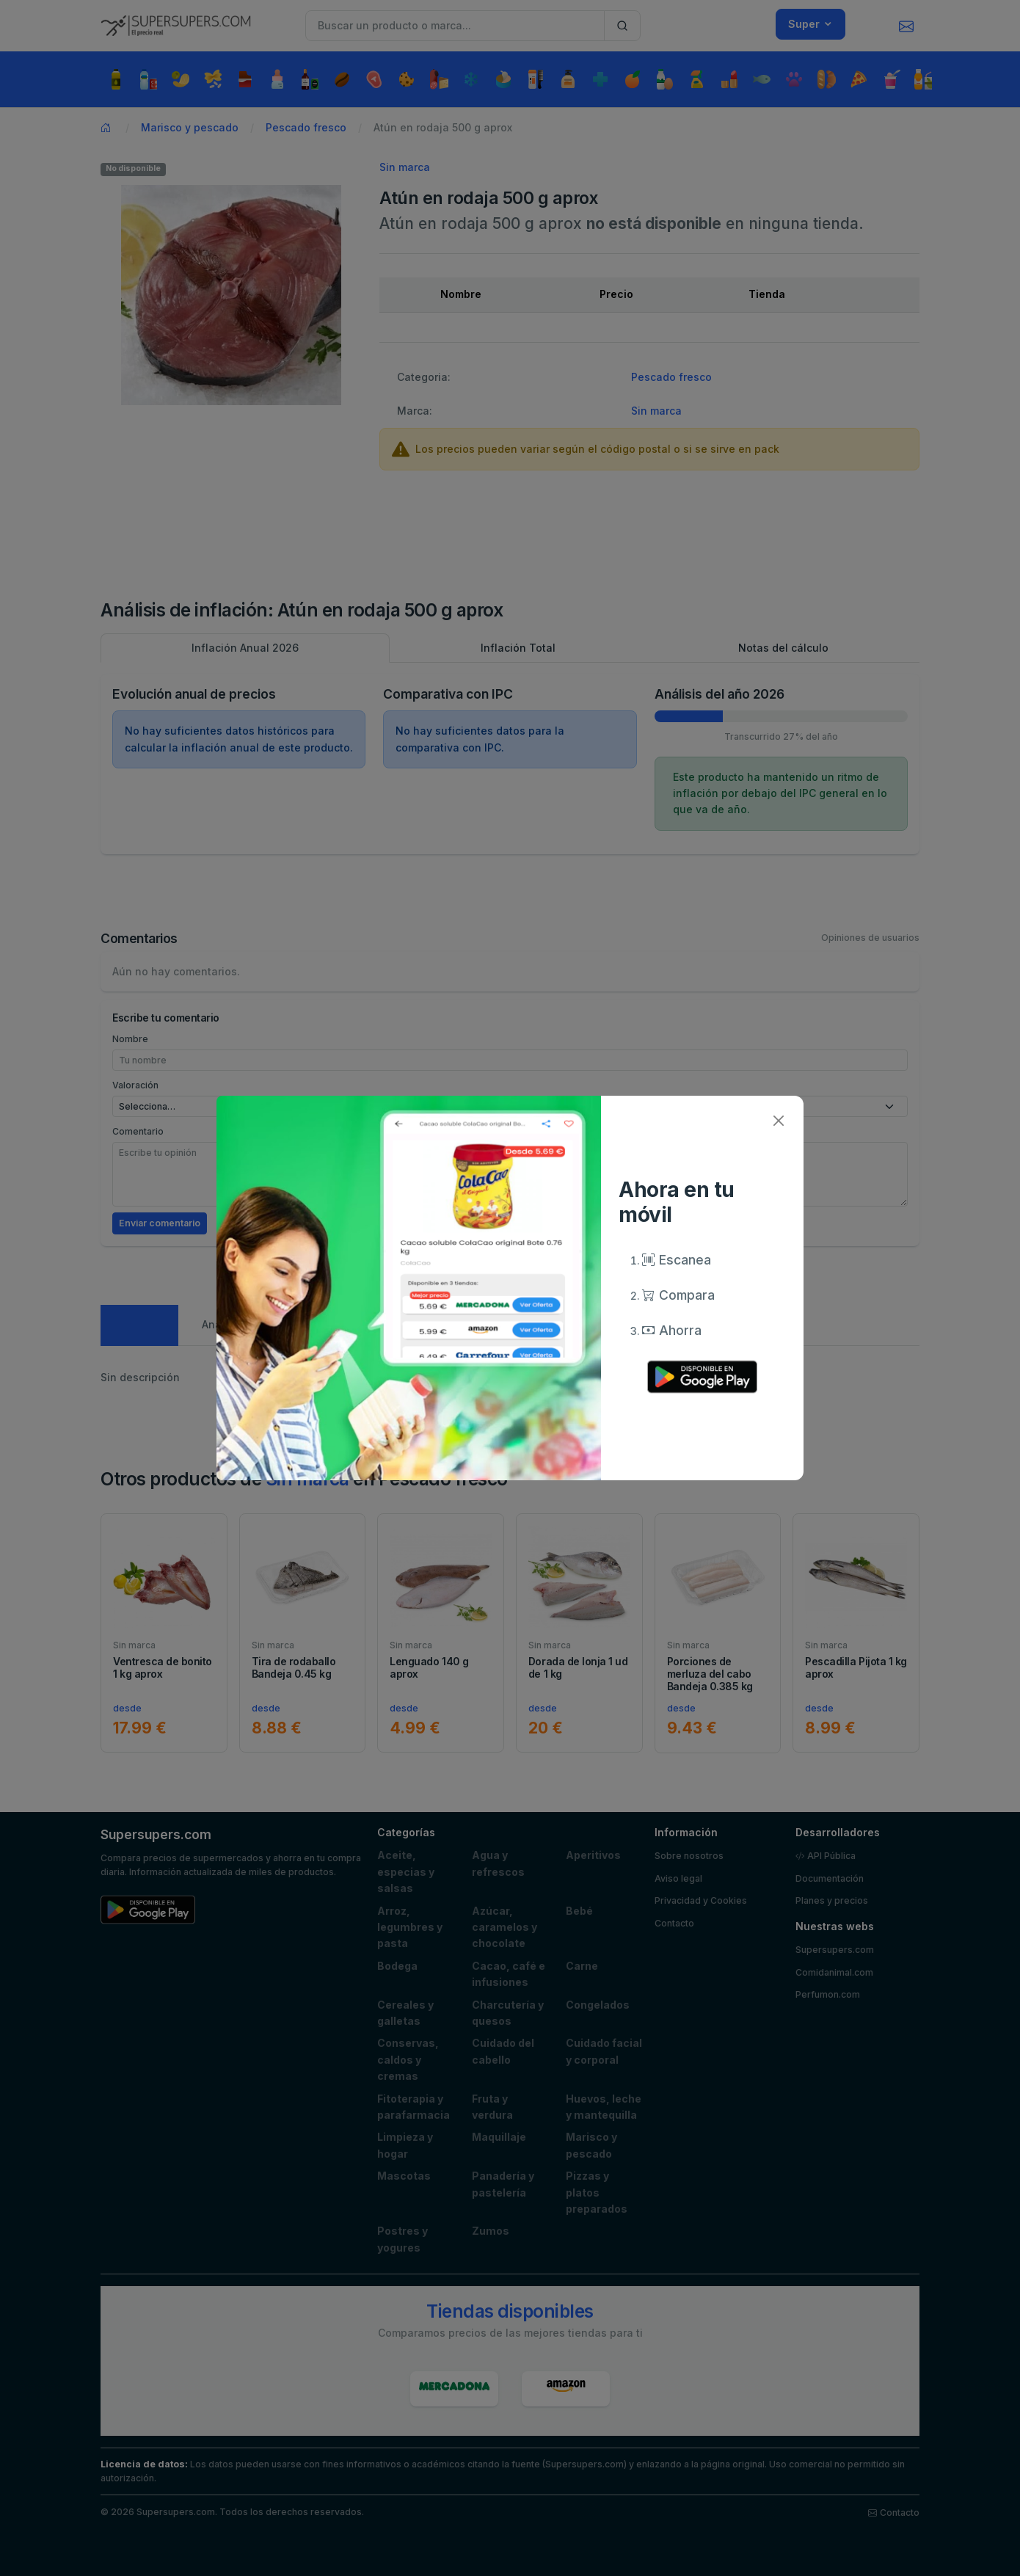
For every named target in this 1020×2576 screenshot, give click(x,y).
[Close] (778, 1121)
